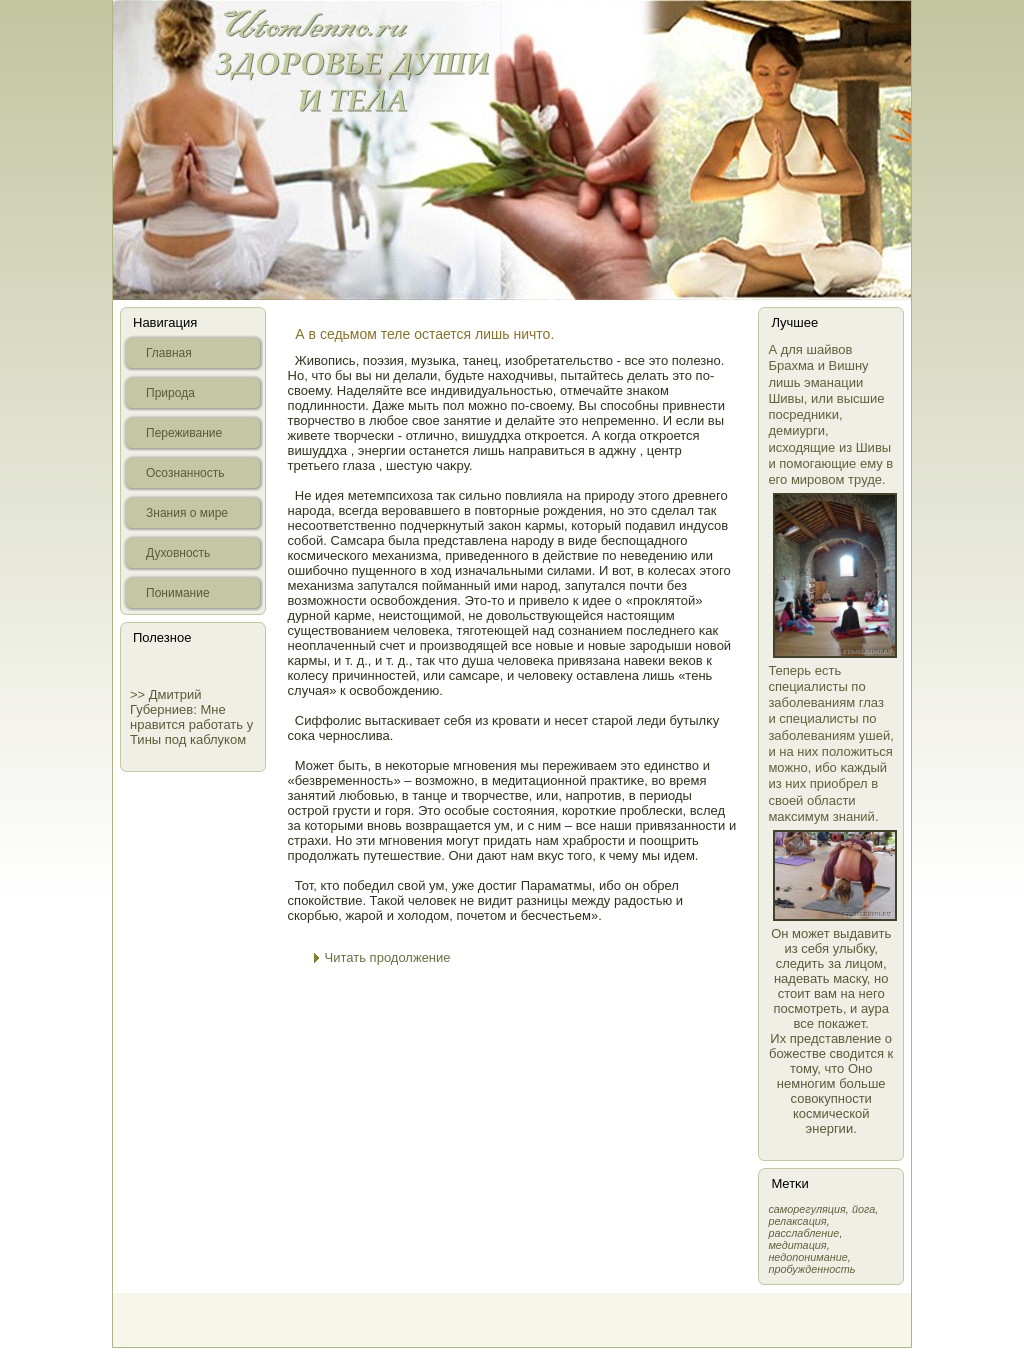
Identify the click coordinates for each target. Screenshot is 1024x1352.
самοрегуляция (806, 1209)
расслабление (803, 1233)
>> (139, 694)
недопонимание (807, 1257)
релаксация (797, 1221)
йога (863, 1209)
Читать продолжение (388, 957)
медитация (797, 1245)
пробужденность (811, 1269)
